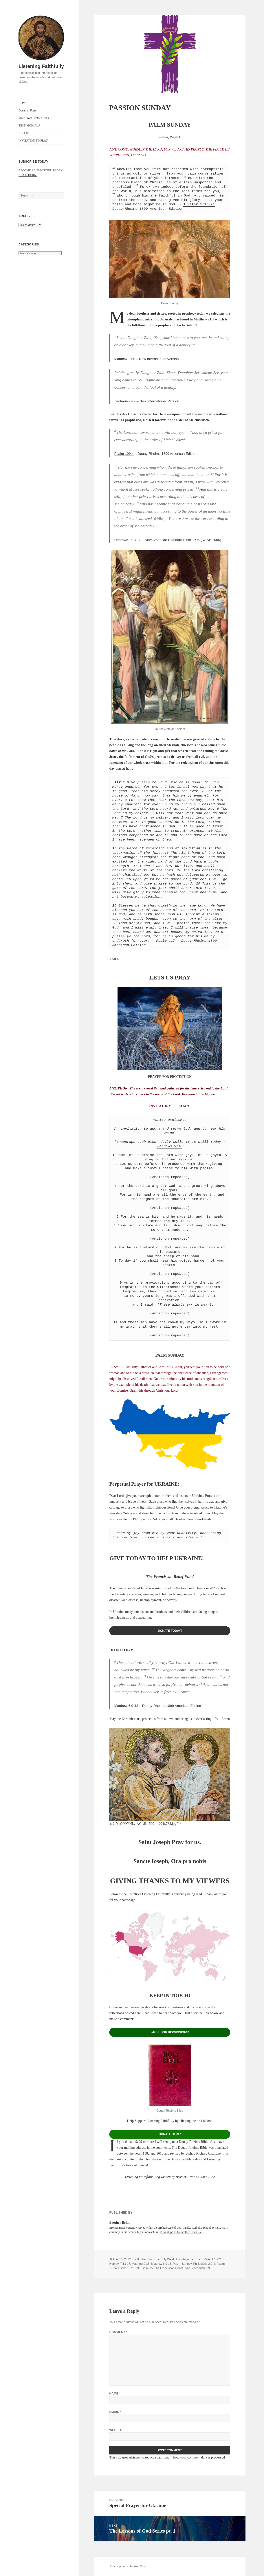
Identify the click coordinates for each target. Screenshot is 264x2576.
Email (115, 2411)
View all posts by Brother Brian (179, 2232)
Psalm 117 (165, 940)
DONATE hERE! (170, 2134)
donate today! (170, 1630)
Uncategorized (185, 2259)
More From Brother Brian (34, 118)
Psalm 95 (146, 2268)
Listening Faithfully (41, 66)
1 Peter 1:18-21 (199, 204)
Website (116, 2430)
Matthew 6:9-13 (126, 1706)
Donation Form (27, 110)
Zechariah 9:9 (186, 325)
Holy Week (167, 2259)
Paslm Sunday (182, 2263)
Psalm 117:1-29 (128, 2268)
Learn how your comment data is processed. (195, 2457)
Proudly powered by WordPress (127, 2566)
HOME (23, 102)
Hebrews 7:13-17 (127, 540)
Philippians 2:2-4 (145, 1519)
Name (115, 2393)
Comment (118, 2332)
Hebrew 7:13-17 (119, 2263)
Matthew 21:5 (204, 319)
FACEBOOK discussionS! (170, 2032)
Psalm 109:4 (124, 454)
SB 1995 (213, 540)
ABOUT (24, 133)
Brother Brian (145, 2259)
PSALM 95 (182, 1106)
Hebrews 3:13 (169, 1146)
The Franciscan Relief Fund (172, 2268)
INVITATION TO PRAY (33, 140)
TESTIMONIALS (29, 125)
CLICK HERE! (28, 174)
